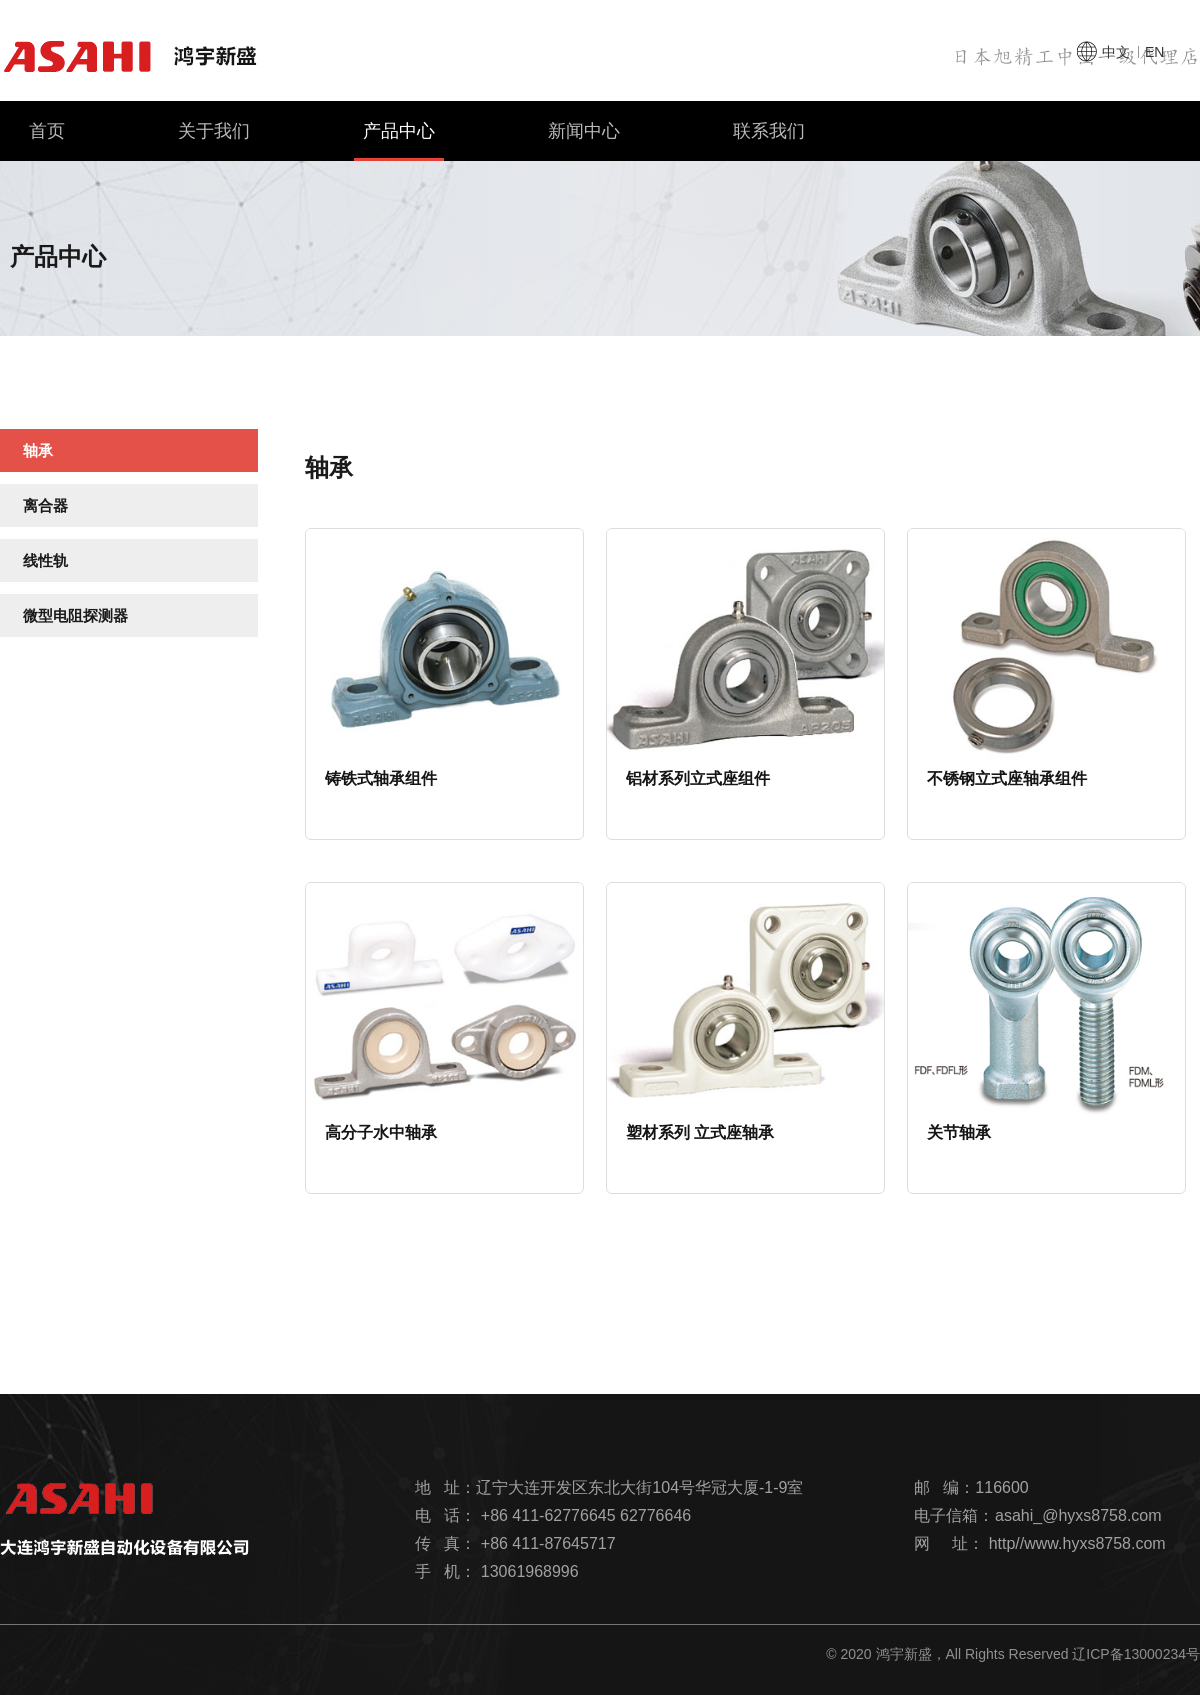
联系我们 (769, 131)
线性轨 (45, 560)
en (1154, 52)
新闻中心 (584, 131)
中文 (1116, 52)
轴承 (38, 450)
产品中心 (399, 141)
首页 (47, 131)
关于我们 (214, 131)
